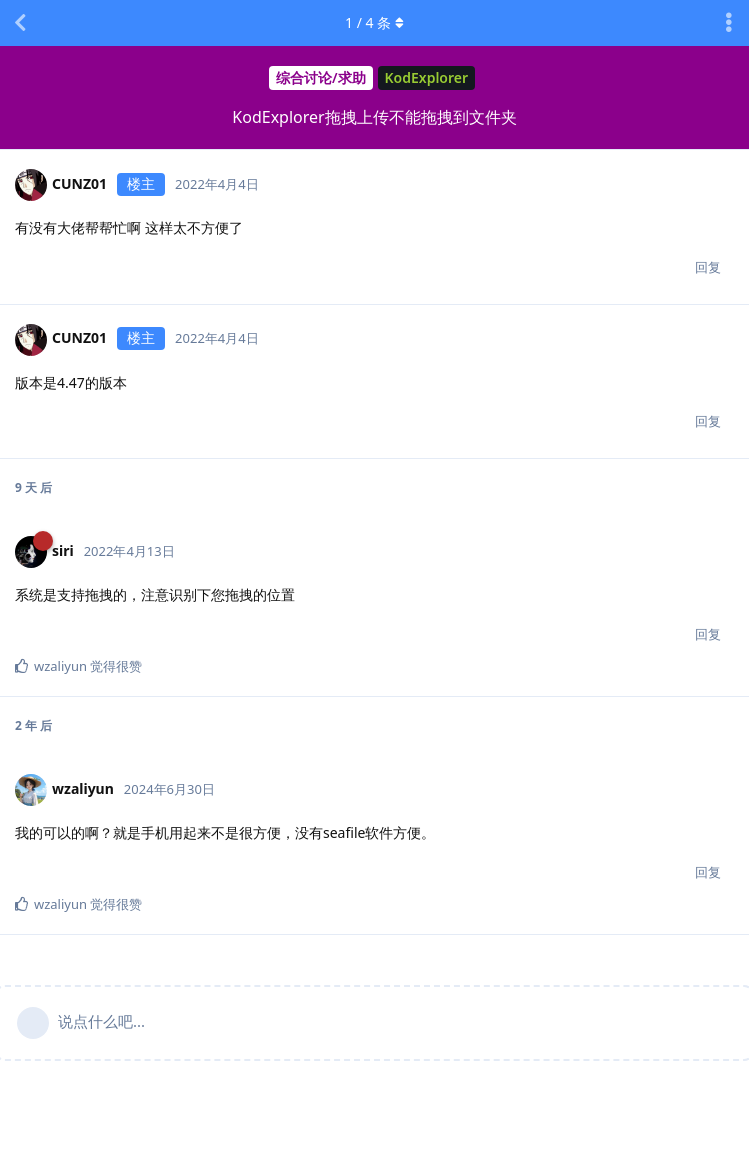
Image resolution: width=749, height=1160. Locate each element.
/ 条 (374, 22)
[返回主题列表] (20, 23)
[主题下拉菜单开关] (729, 23)
